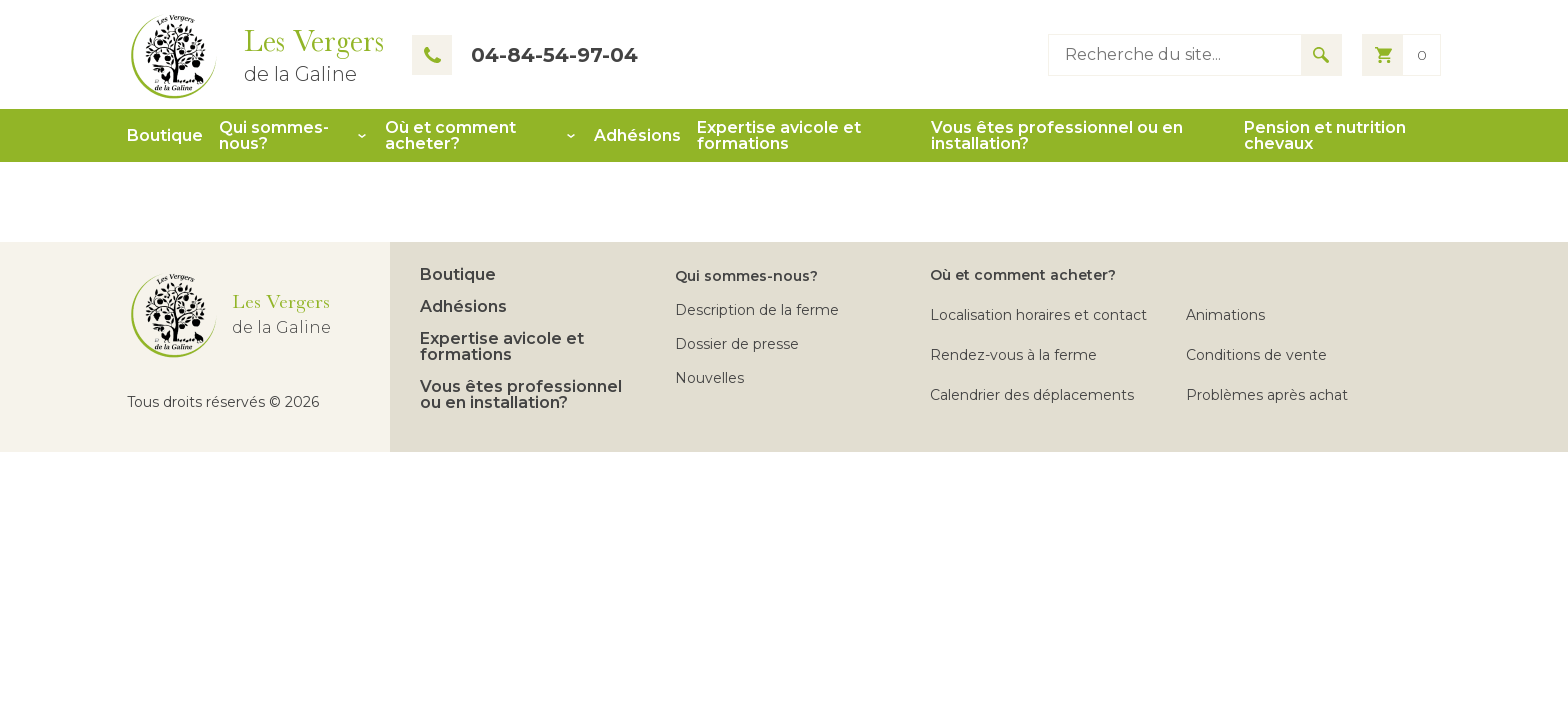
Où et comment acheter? (450, 136)
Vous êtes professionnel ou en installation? (1057, 136)
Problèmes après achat (1267, 395)
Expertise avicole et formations (779, 136)
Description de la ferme (757, 310)
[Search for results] (1321, 55)
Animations (1225, 315)
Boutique (165, 136)
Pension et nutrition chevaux (1325, 136)
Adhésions (637, 136)
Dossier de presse (737, 344)
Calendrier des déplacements (1032, 395)
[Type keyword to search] (1175, 55)
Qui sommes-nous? (274, 136)
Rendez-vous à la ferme (1013, 355)
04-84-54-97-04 (525, 55)
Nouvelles (709, 378)
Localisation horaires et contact (1038, 315)
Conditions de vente (1256, 355)
